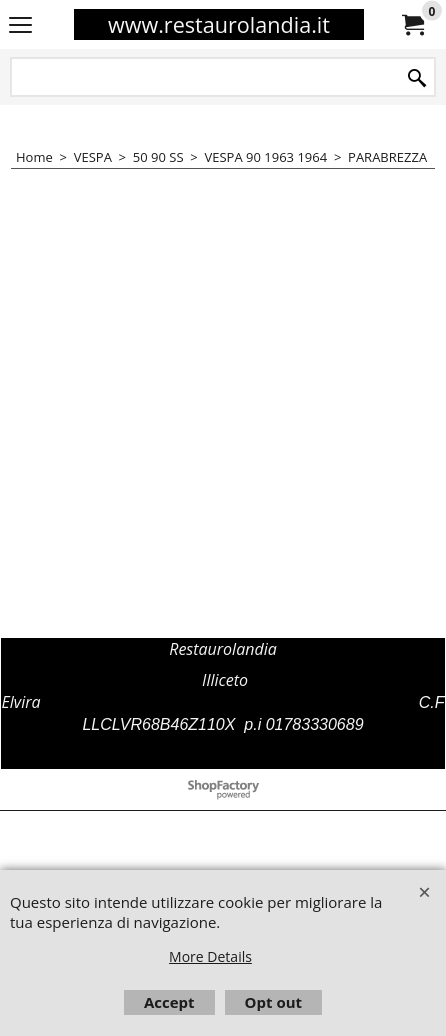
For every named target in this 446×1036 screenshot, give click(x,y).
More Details (210, 956)
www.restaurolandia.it (219, 24)
